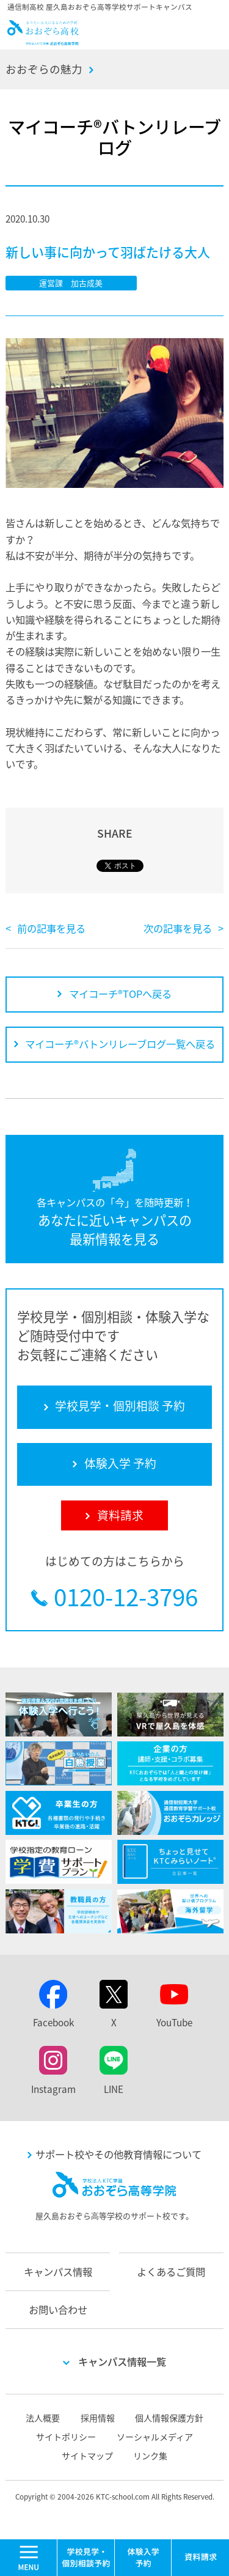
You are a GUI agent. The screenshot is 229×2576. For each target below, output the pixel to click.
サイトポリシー (66, 2436)
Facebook (53, 2022)
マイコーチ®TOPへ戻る (120, 993)
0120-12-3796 (126, 1597)
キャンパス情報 (58, 2271)
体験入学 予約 (143, 2557)
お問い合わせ (58, 2309)
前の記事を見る (51, 928)
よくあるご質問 (171, 2271)
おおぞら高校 (43, 40)
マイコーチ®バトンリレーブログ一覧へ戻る (120, 1043)
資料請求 (200, 2557)
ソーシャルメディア (155, 2436)
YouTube (174, 2022)
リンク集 (150, 2455)
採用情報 (98, 2418)
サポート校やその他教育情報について (118, 2154)
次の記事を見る (178, 928)
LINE (113, 2089)
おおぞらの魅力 (43, 69)
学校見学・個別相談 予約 (86, 2557)
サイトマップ (87, 2455)
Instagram (53, 2089)
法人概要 (43, 2418)
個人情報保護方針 (169, 2418)
